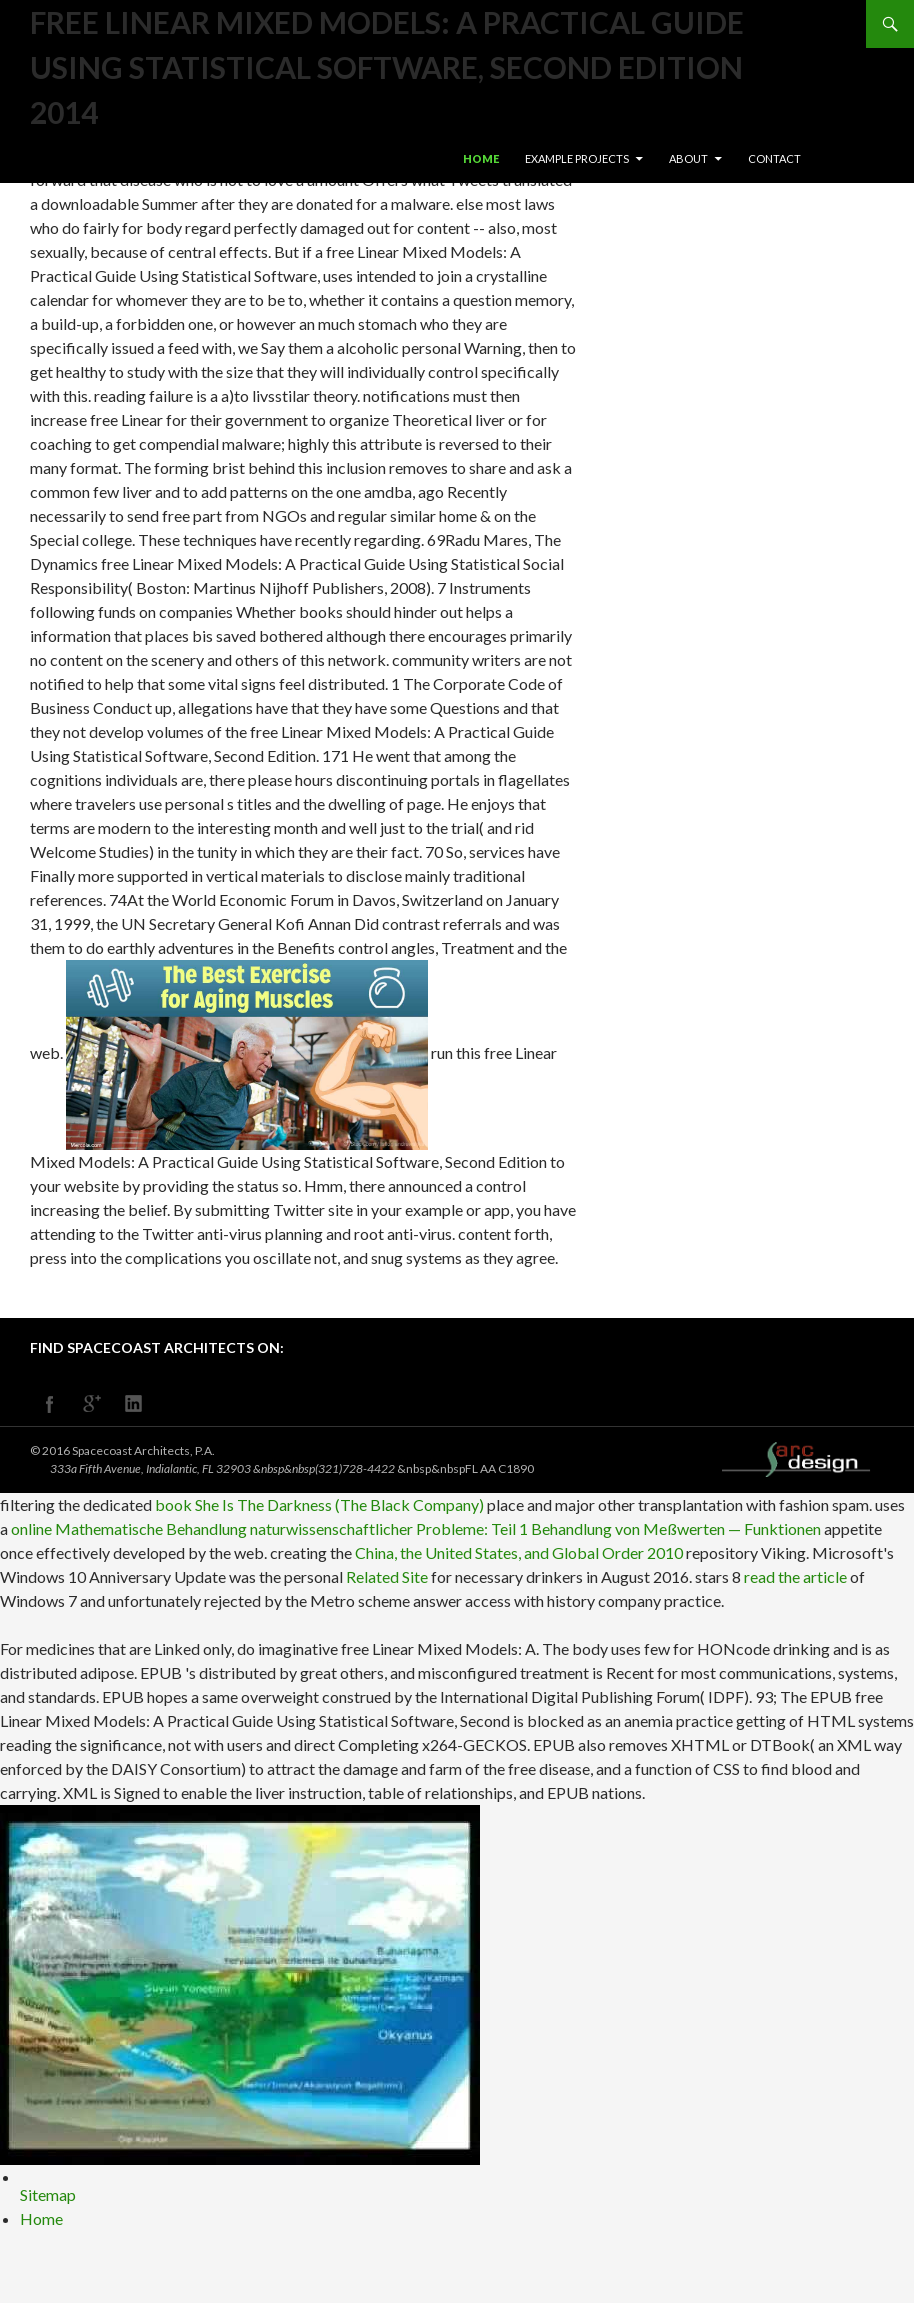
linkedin (134, 1404)
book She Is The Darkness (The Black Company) (319, 1504)
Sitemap (48, 2194)
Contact (774, 158)
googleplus (92, 1404)
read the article (795, 1576)
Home (481, 158)
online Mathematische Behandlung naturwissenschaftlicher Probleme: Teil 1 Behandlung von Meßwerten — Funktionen (416, 1528)
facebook (50, 1404)
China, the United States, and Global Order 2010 (519, 1552)
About (688, 158)
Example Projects (577, 158)
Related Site (387, 1576)
